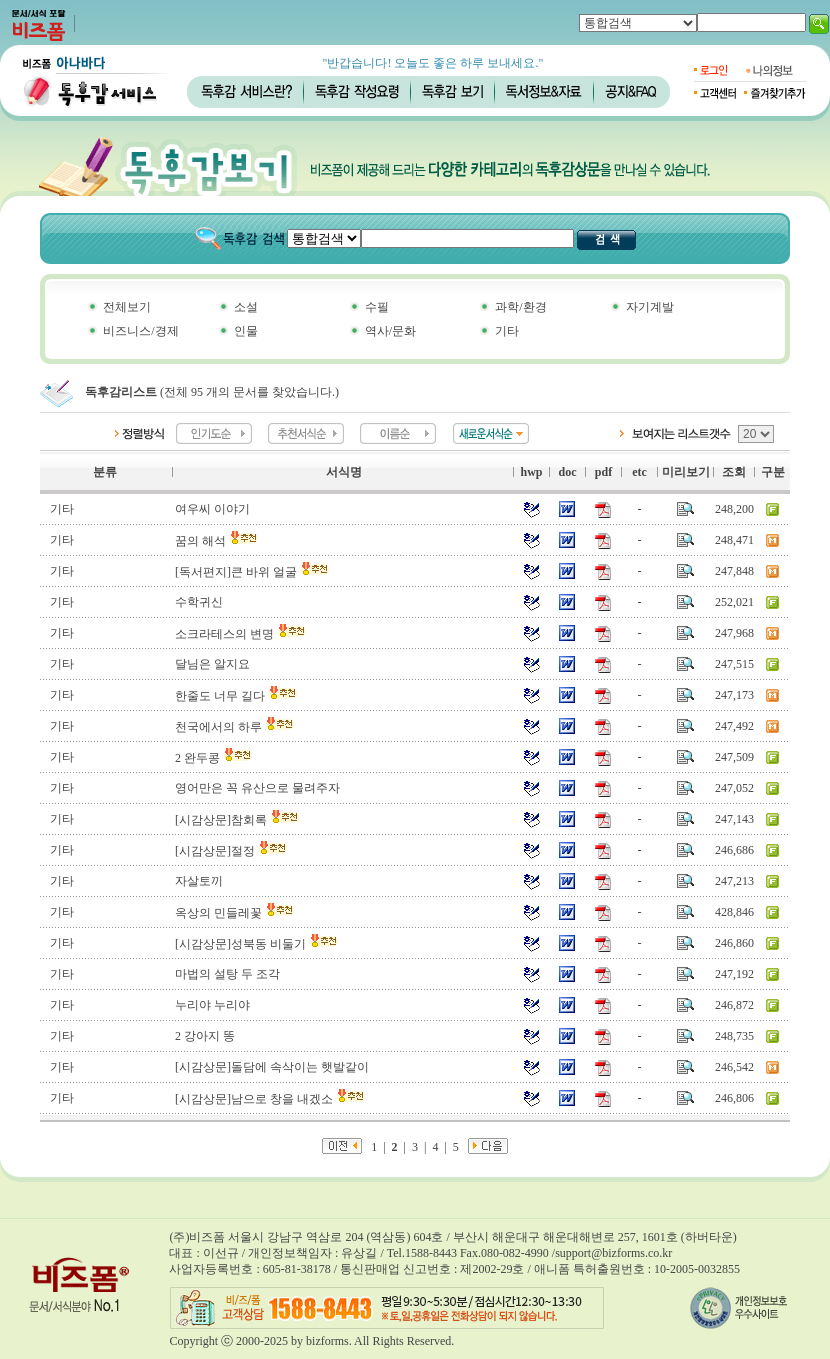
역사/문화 (390, 331)
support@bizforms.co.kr (613, 1253)
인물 (246, 331)
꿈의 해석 (217, 541)
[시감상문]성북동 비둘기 (257, 944)
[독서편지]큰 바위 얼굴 (252, 572)
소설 (246, 307)
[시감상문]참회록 (237, 820)
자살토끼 (199, 881)
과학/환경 (520, 307)
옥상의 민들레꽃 (235, 913)
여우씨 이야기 (212, 509)
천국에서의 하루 (235, 727)
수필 (377, 307)
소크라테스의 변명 (241, 634)
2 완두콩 (214, 758)
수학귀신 (199, 602)
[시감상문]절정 (231, 851)
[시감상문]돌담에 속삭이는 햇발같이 (272, 1067)
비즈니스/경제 (140, 331)
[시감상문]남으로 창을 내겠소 (270, 1099)
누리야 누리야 (212, 1005)
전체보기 (127, 307)
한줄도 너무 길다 (236, 696)
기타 (507, 331)
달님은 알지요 (212, 664)
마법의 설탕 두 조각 (227, 974)
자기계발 (650, 307)
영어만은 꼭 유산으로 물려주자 (257, 788)
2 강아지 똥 (205, 1036)
